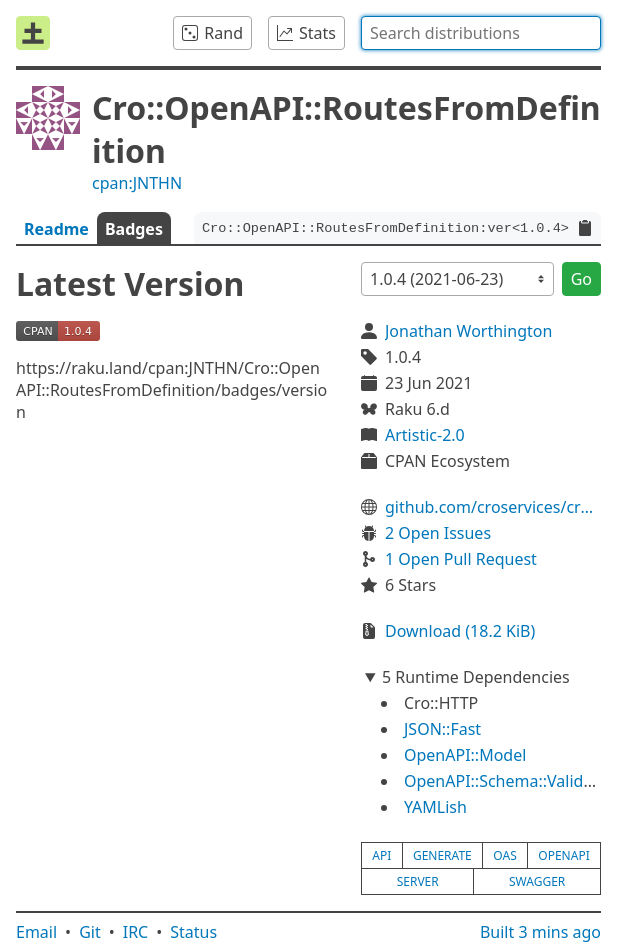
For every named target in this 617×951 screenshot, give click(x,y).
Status (193, 932)
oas (504, 855)
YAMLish (435, 807)
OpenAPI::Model (465, 755)
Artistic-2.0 (425, 435)
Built (540, 932)
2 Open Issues (438, 533)
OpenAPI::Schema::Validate (505, 781)
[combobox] (481, 33)
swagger (537, 881)
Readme (56, 229)
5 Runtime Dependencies (476, 677)
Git (90, 932)
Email (36, 932)
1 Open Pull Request (461, 559)
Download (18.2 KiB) (460, 631)
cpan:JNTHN (137, 183)
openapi (563, 855)
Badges (134, 229)
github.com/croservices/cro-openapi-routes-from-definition (493, 507)
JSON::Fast (442, 729)
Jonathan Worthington (468, 331)
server (418, 881)
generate (442, 855)
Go (581, 279)
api (381, 855)
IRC (136, 932)
